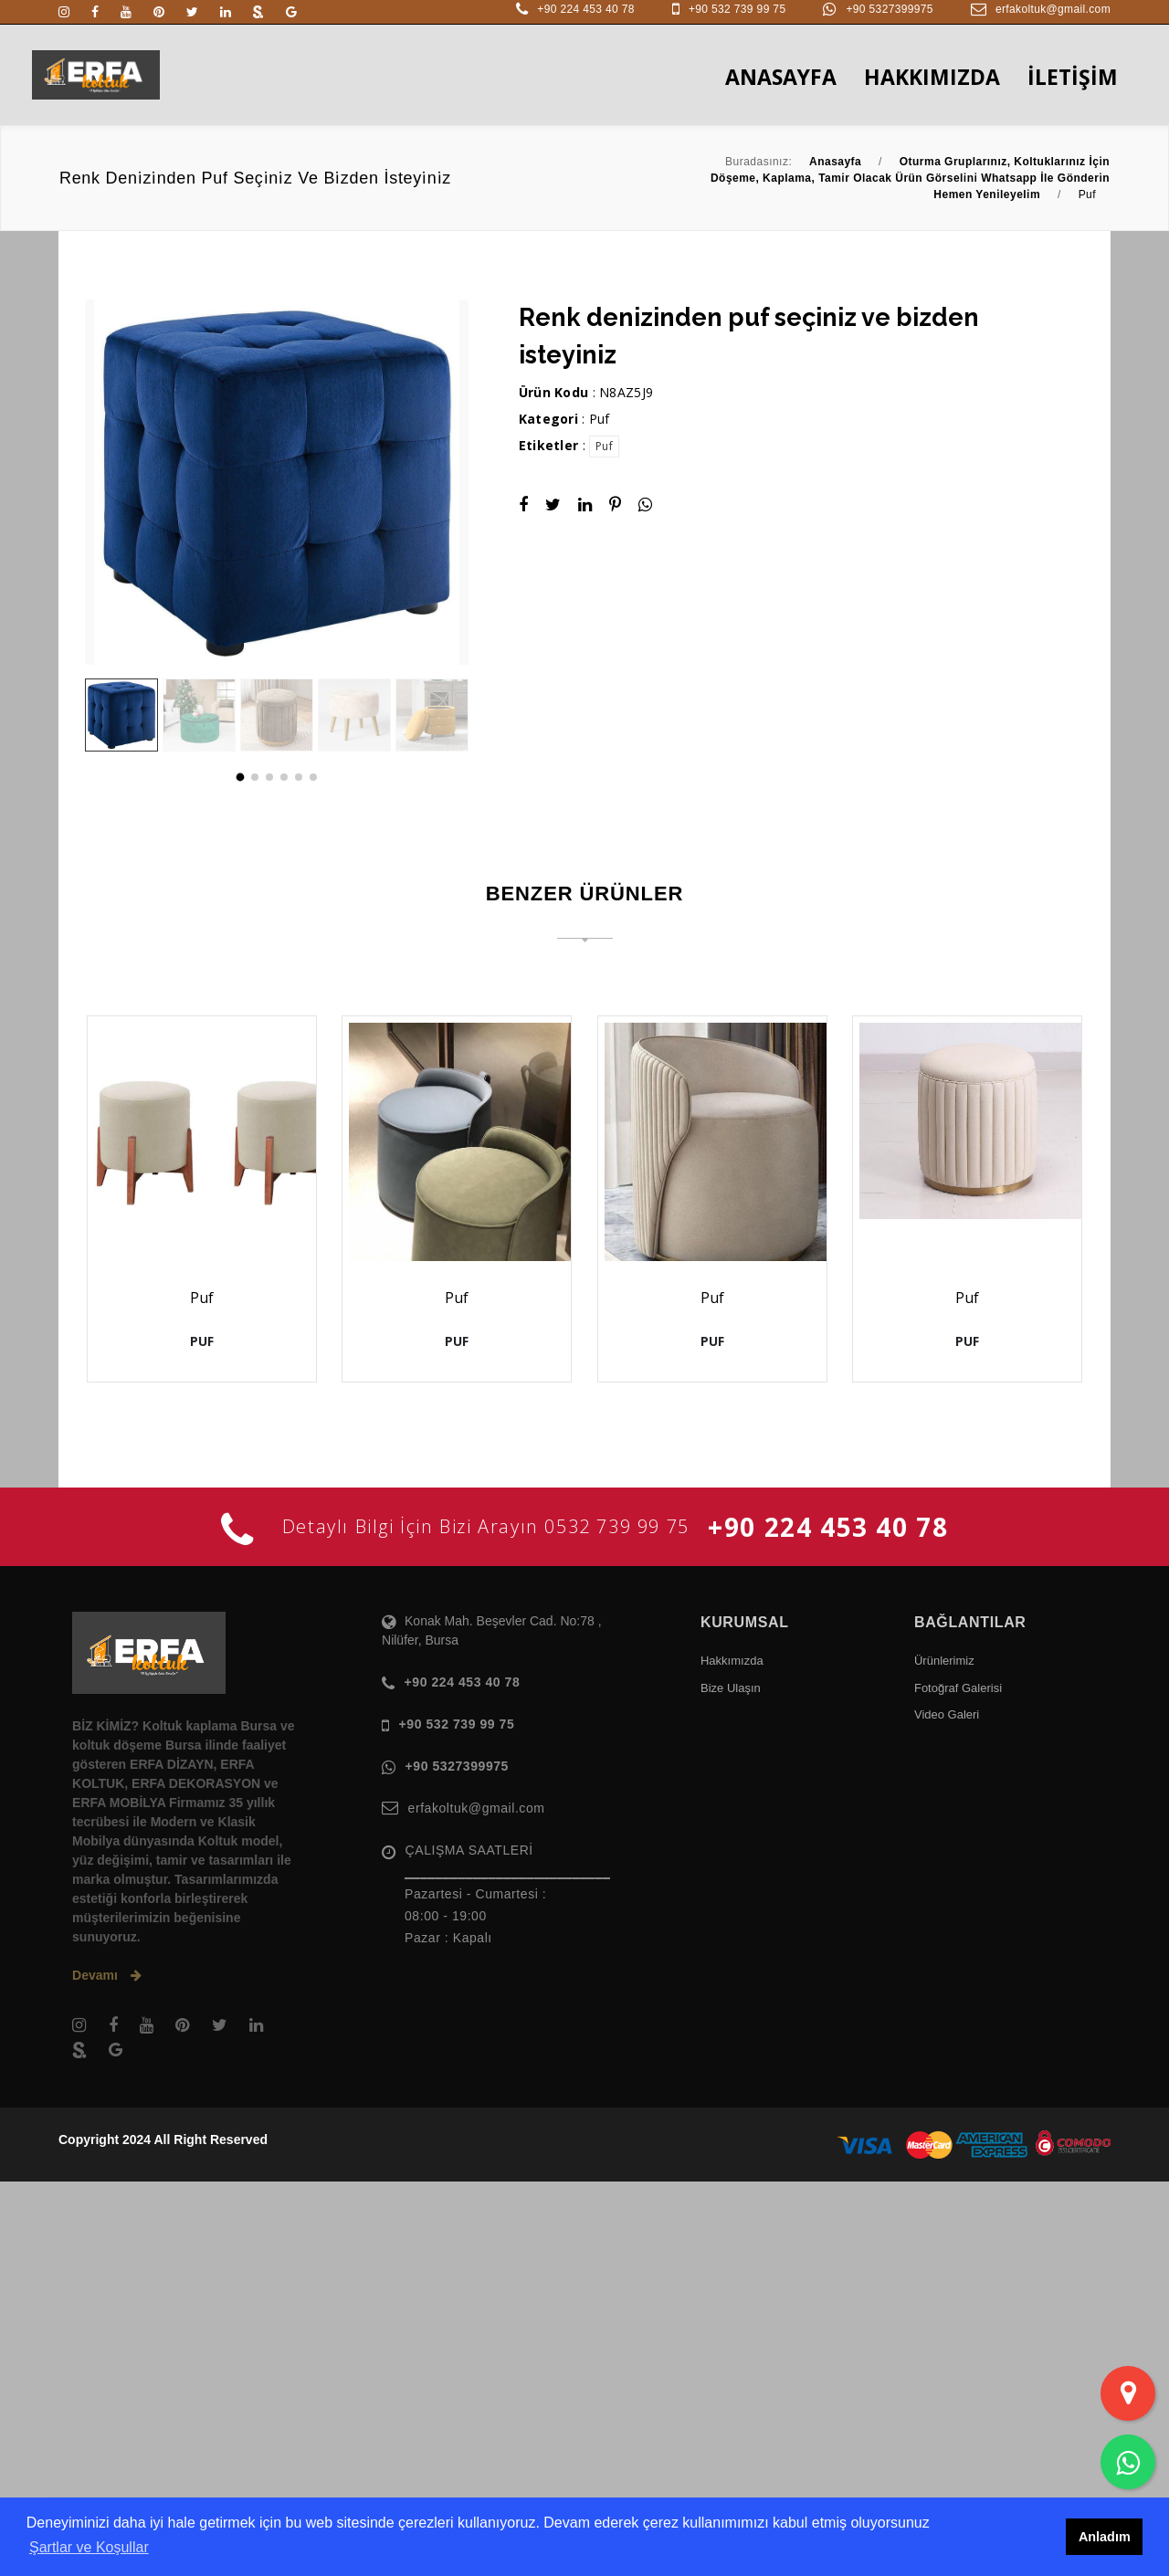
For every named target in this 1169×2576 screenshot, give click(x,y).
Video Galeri (946, 2109)
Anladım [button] (1105, 2536)
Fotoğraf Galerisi (958, 2082)
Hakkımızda (732, 2055)
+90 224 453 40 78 (586, 9)
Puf (599, 418)
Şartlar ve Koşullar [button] (89, 2547)
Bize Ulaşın (730, 2082)
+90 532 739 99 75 (737, 9)
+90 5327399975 (889, 9)
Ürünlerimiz (944, 2055)
